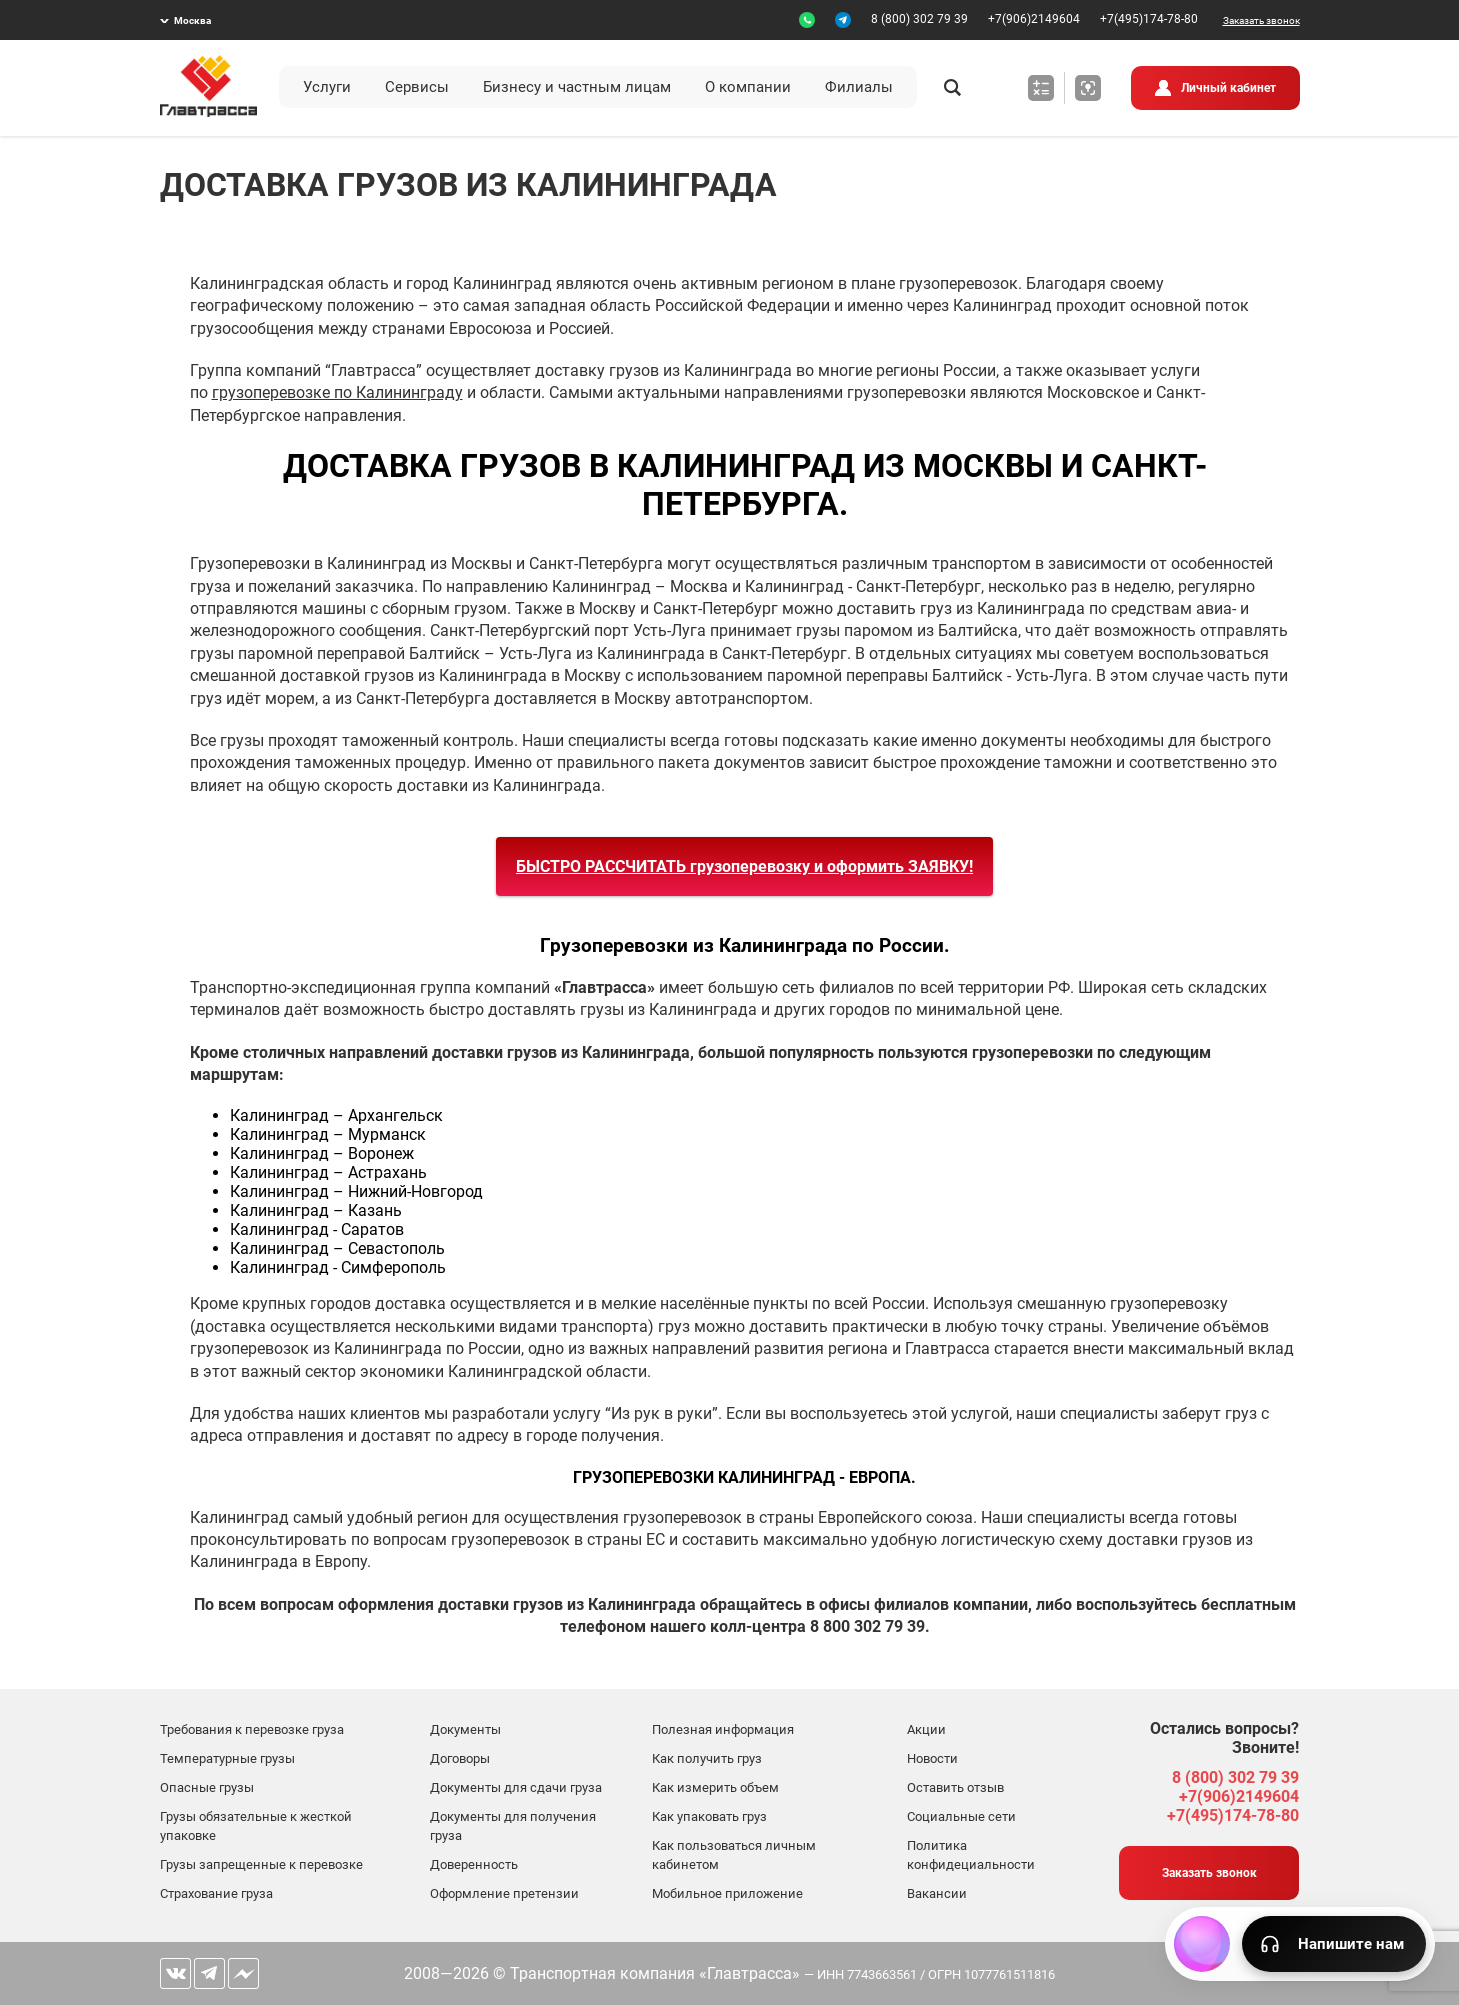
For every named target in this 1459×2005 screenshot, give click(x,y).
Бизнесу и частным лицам (577, 87)
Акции (926, 1729)
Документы (465, 1729)
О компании (748, 87)
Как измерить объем (715, 1787)
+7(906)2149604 (1034, 19)
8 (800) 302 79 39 (919, 19)
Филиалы (859, 87)
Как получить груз (707, 1758)
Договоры (460, 1758)
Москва (192, 20)
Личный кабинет (1228, 88)
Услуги (327, 87)
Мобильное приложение (727, 1893)
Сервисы (417, 87)
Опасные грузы (207, 1787)
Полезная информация (723, 1729)
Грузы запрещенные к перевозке (261, 1864)
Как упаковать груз (709, 1816)
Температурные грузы (227, 1758)
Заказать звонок (1261, 20)
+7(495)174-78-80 (1149, 19)
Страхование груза (216, 1893)
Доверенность (474, 1864)
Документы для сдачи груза (516, 1787)
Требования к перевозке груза (252, 1729)
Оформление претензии (504, 1893)
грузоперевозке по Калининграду (337, 392)
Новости (932, 1758)
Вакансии (937, 1893)
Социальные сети (961, 1816)
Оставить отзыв (955, 1787)
